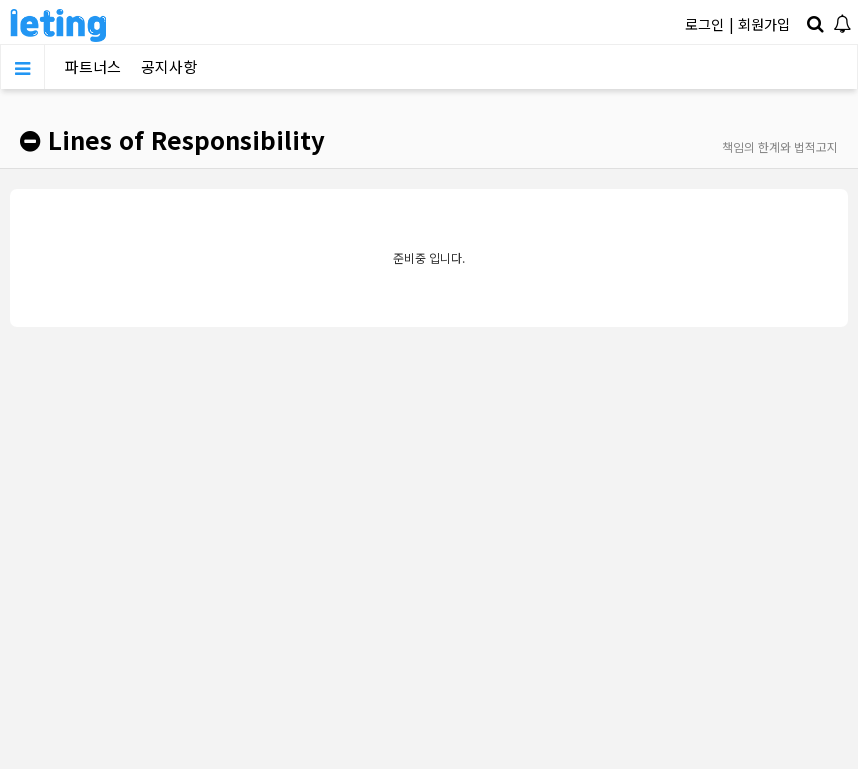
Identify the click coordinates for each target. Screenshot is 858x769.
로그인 (704, 24)
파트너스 (93, 66)
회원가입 (764, 24)
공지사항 (169, 66)
